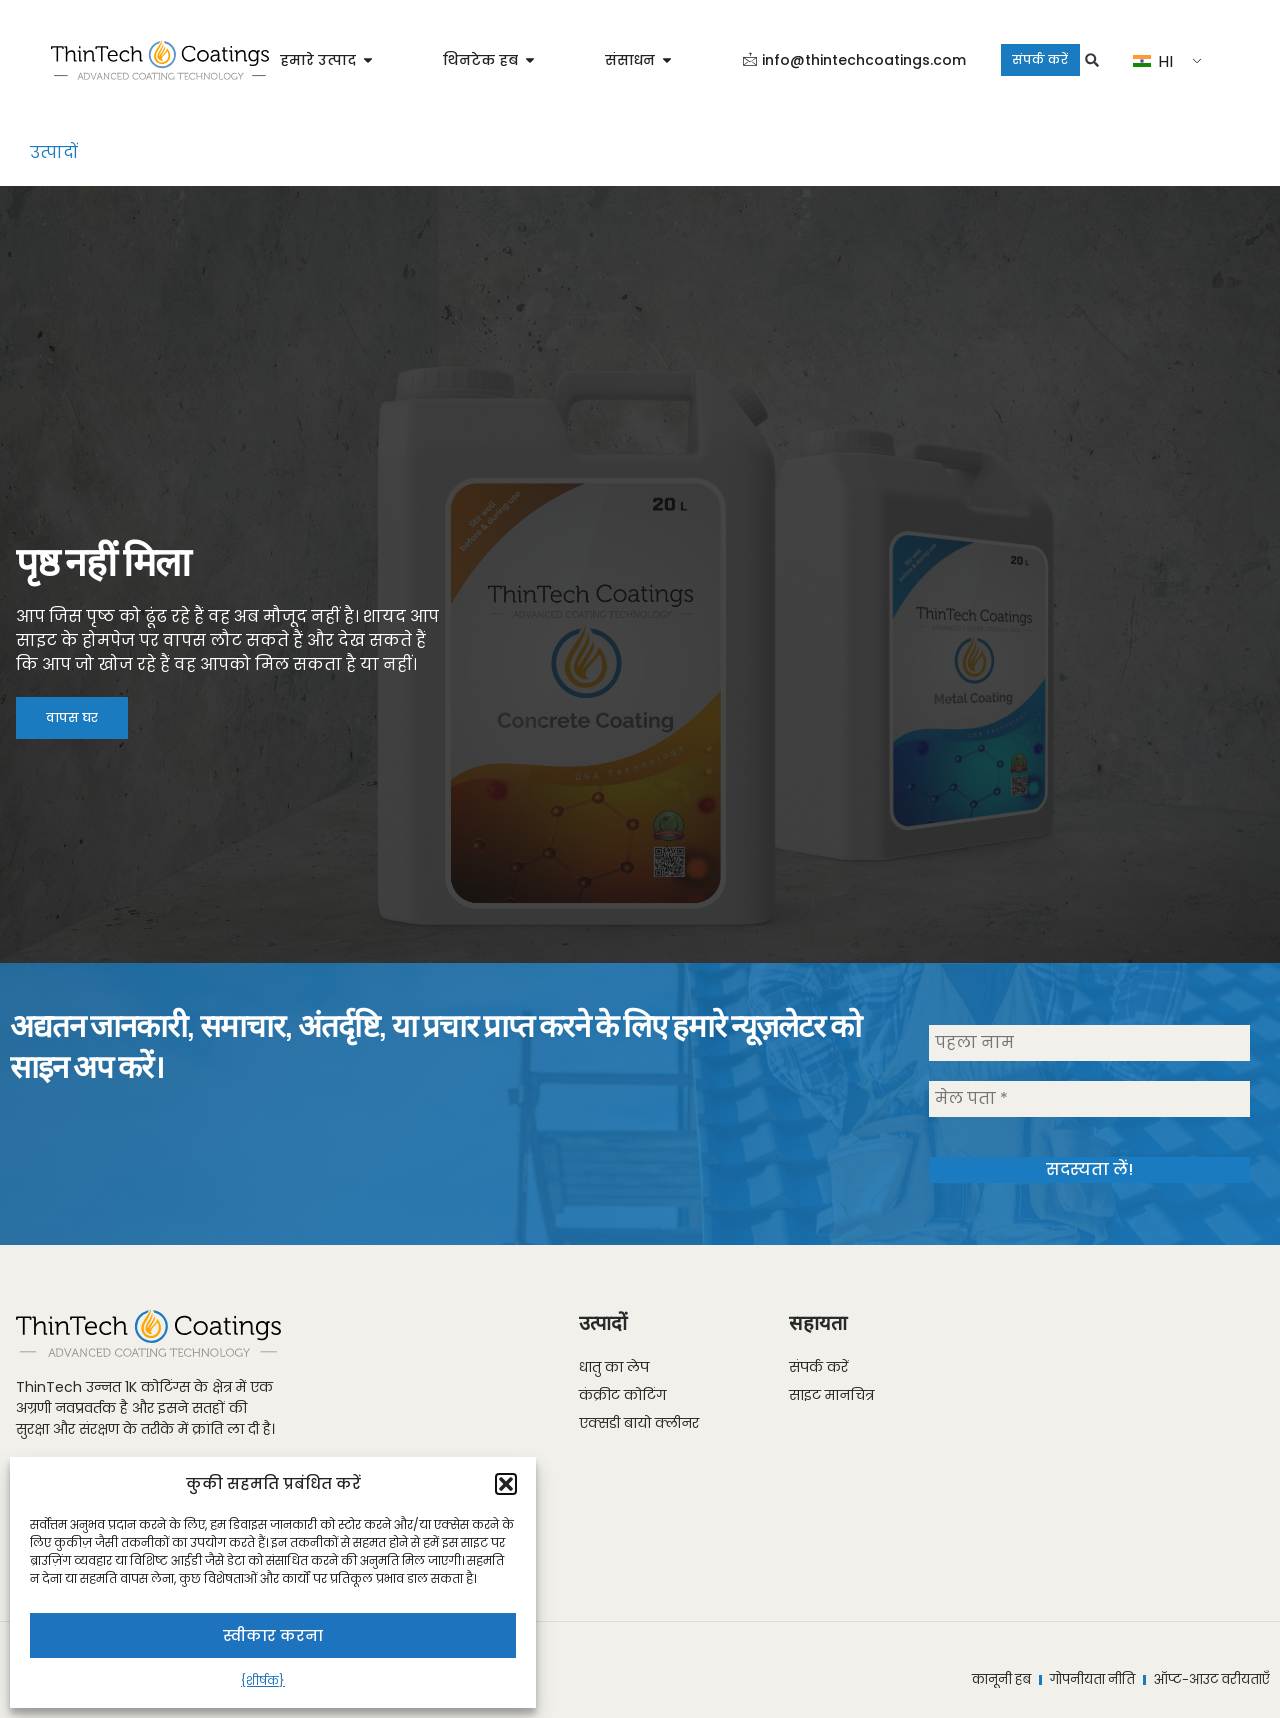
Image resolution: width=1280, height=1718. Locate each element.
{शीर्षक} (263, 1680)
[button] (506, 1484)
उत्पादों (54, 152)
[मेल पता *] (1089, 1101)
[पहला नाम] (1089, 1045)
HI (1174, 61)
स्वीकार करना (273, 1635)
